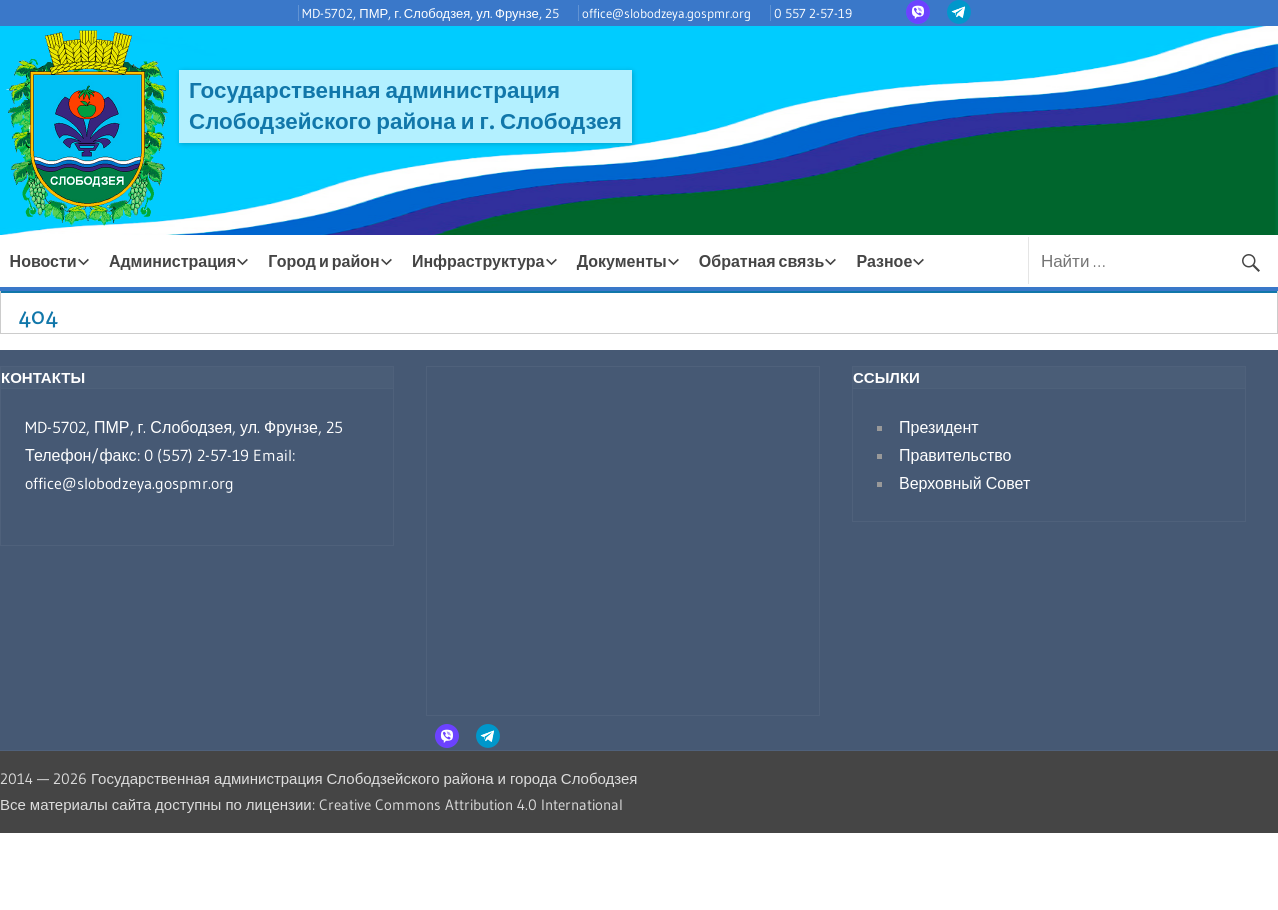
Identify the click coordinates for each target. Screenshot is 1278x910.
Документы (628, 261)
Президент (939, 427)
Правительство (955, 455)
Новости (50, 261)
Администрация (179, 261)
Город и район (330, 261)
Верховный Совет (964, 483)
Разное (890, 261)
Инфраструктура (485, 261)
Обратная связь (768, 261)
